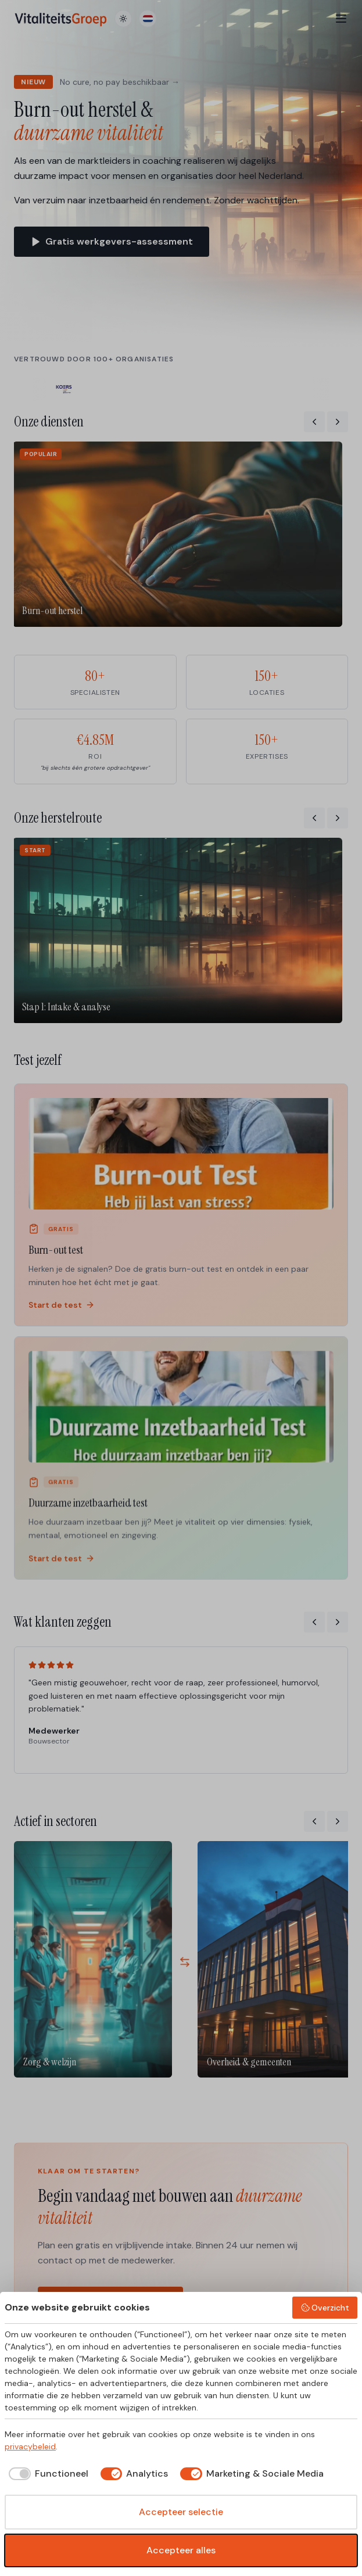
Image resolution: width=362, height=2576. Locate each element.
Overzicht (325, 2307)
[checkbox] (46, 2474)
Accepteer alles (181, 2550)
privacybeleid (30, 2446)
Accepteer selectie (181, 2512)
